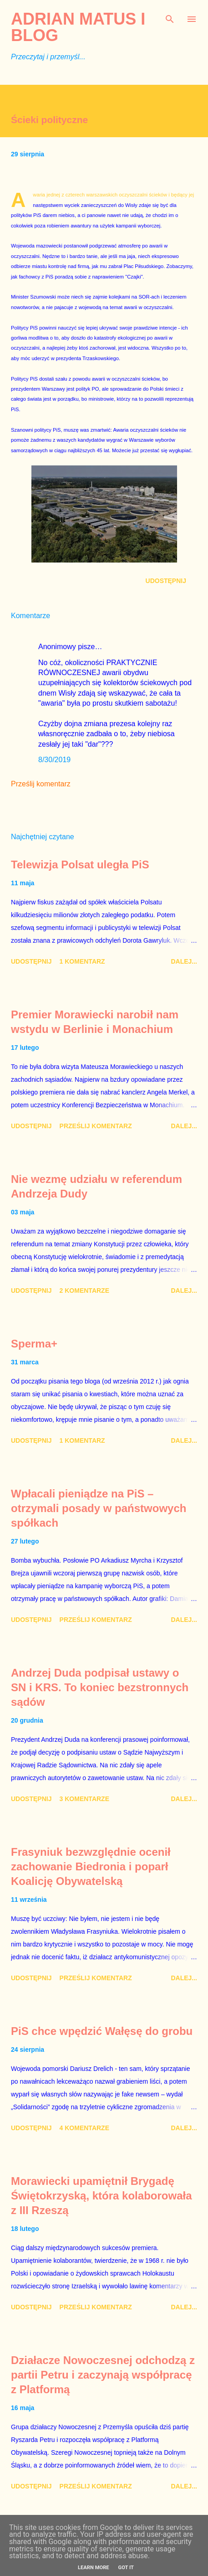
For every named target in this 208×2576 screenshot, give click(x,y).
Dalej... (184, 961)
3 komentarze (84, 1798)
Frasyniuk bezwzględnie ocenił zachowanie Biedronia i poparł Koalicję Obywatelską (91, 1866)
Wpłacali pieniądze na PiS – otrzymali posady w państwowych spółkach (98, 1508)
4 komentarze (84, 2128)
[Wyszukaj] (169, 16)
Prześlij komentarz (41, 784)
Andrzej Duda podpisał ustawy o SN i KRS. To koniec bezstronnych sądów (99, 1687)
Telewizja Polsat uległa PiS (80, 864)
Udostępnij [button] (166, 580)
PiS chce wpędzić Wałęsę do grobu (102, 2031)
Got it (126, 2568)
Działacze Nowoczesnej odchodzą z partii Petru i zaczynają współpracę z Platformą (103, 2374)
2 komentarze (84, 1290)
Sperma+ (34, 1343)
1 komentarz (82, 961)
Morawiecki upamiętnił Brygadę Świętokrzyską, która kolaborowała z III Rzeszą (101, 2195)
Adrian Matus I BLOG (78, 27)
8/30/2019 (54, 760)
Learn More (93, 2568)
